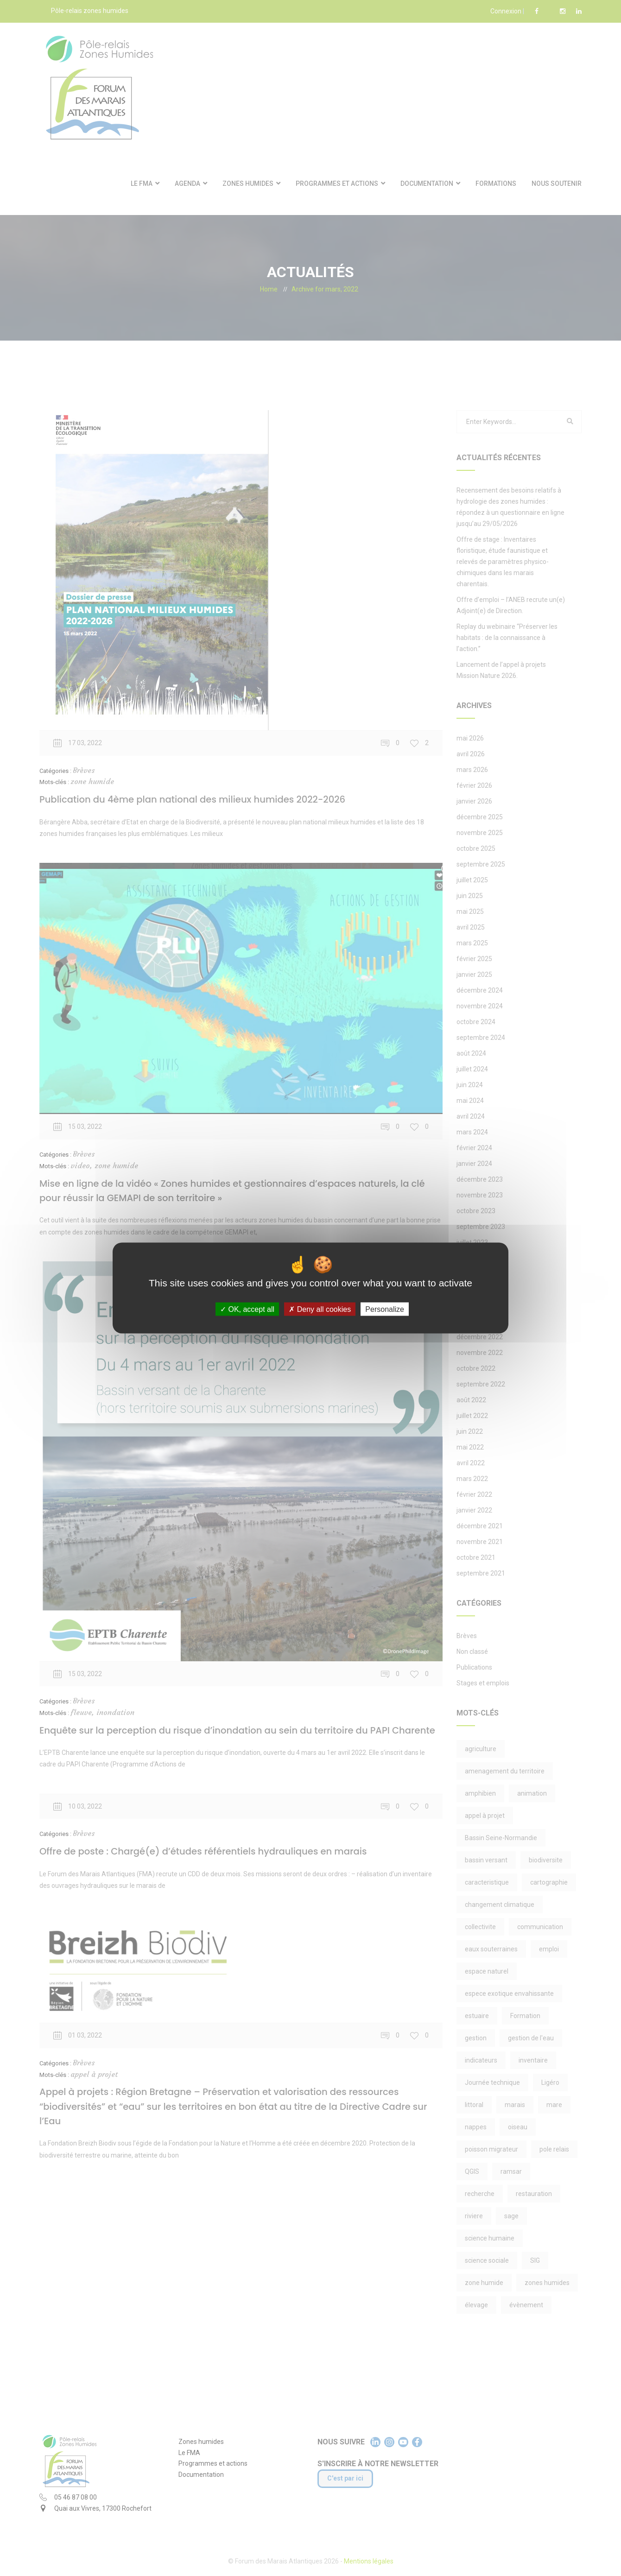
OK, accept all (247, 1309)
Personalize (384, 1309)
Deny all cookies (320, 1309)
